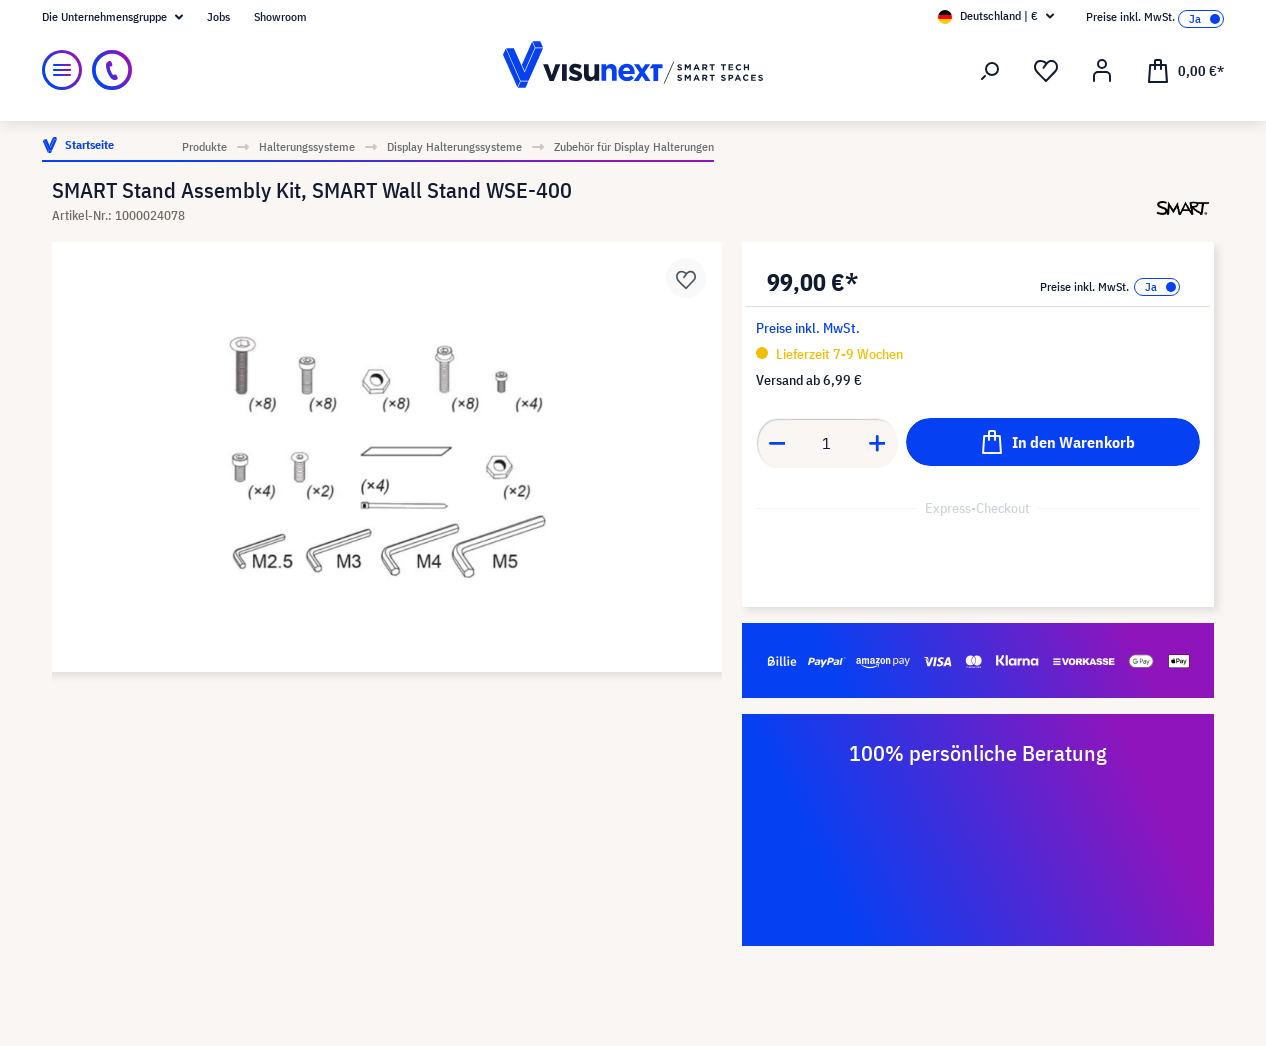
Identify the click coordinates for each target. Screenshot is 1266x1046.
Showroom (280, 16)
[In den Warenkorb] (1053, 442)
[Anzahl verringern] (777, 443)
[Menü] (62, 70)
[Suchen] (990, 71)
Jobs (218, 16)
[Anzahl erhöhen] (878, 443)
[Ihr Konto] (1102, 71)
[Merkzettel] (1046, 71)
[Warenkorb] (1185, 70)
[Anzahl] (827, 443)
